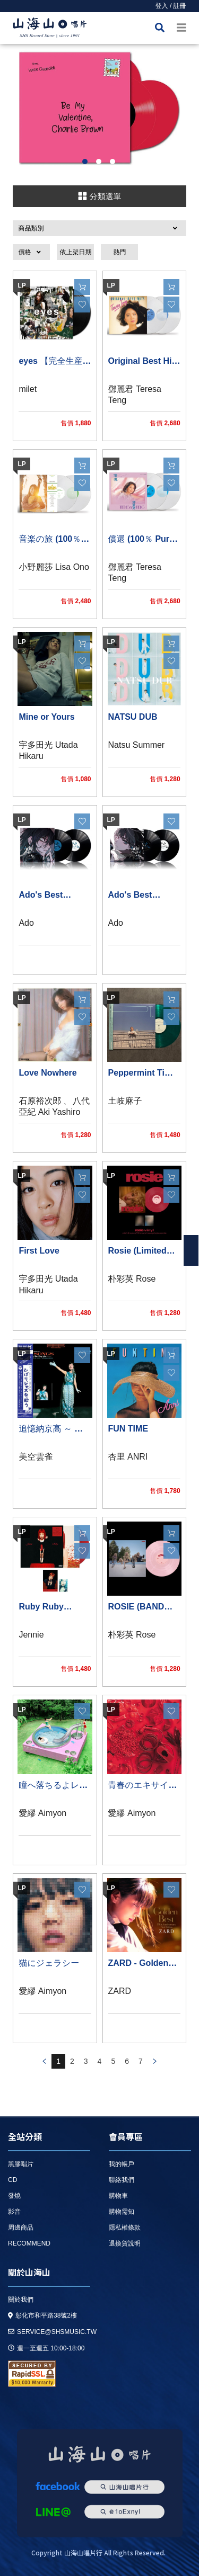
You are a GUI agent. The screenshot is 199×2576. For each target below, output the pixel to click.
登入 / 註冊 (170, 6)
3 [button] (112, 161)
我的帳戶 (121, 2164)
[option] (99, 107)
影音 (14, 2211)
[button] (99, 228)
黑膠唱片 (20, 2164)
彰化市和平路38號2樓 (42, 2315)
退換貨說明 (125, 2243)
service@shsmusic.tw (52, 2332)
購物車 (118, 2195)
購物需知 (121, 2211)
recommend (29, 2243)
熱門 (119, 252)
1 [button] (85, 161)
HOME (50, 29)
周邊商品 (20, 2227)
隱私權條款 (125, 2227)
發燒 (14, 2195)
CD (12, 2180)
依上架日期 (75, 252)
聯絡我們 (121, 2180)
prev (44, 2061)
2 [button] (98, 161)
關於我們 (20, 2299)
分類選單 (99, 196)
